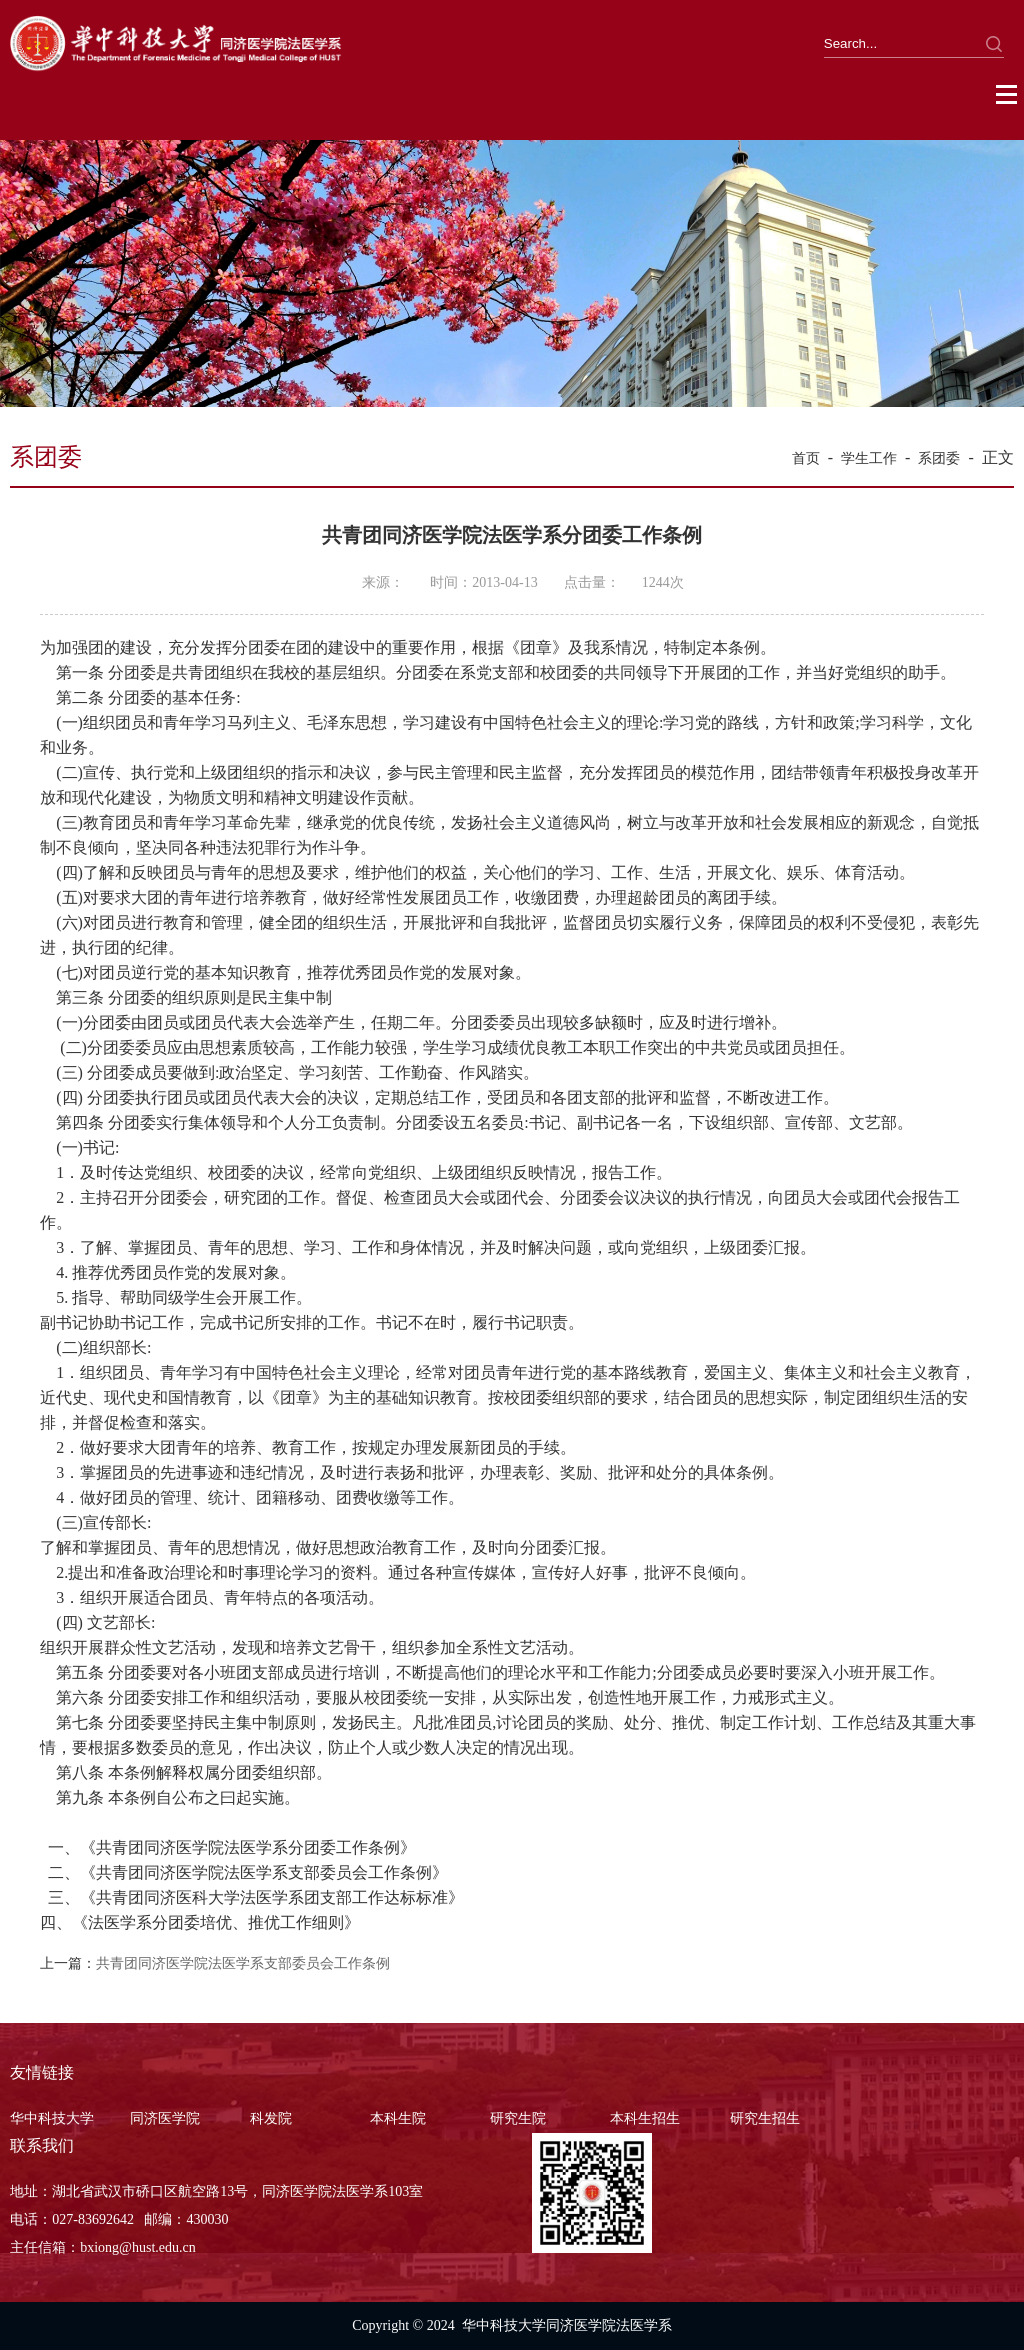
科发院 (271, 2118)
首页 (806, 458)
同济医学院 (165, 2118)
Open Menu (1007, 95)
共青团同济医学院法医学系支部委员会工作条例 (243, 1963)
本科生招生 (645, 2118)
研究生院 (518, 2118)
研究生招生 (765, 2118)
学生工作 (869, 458)
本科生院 (398, 2118)
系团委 (939, 458)
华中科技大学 (52, 2118)
